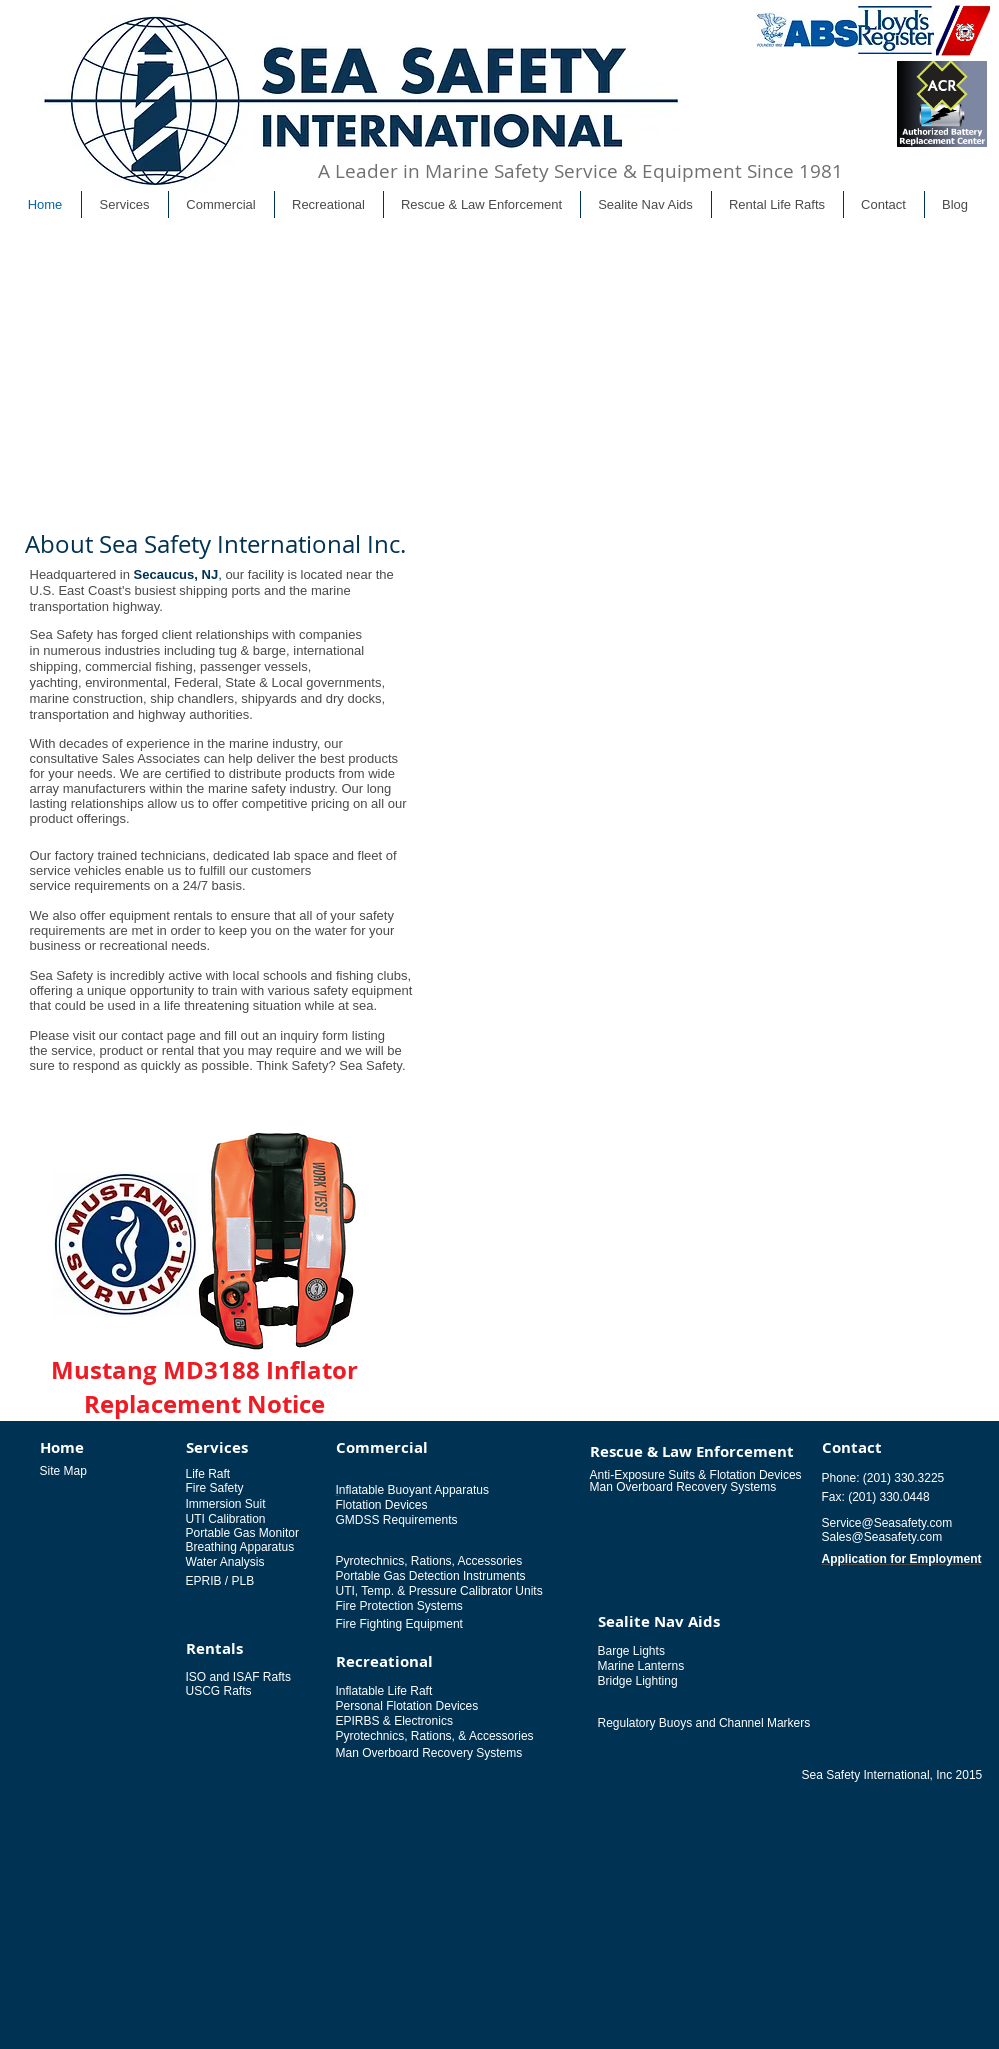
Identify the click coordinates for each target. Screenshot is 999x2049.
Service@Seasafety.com (887, 1523)
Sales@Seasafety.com (882, 1537)
